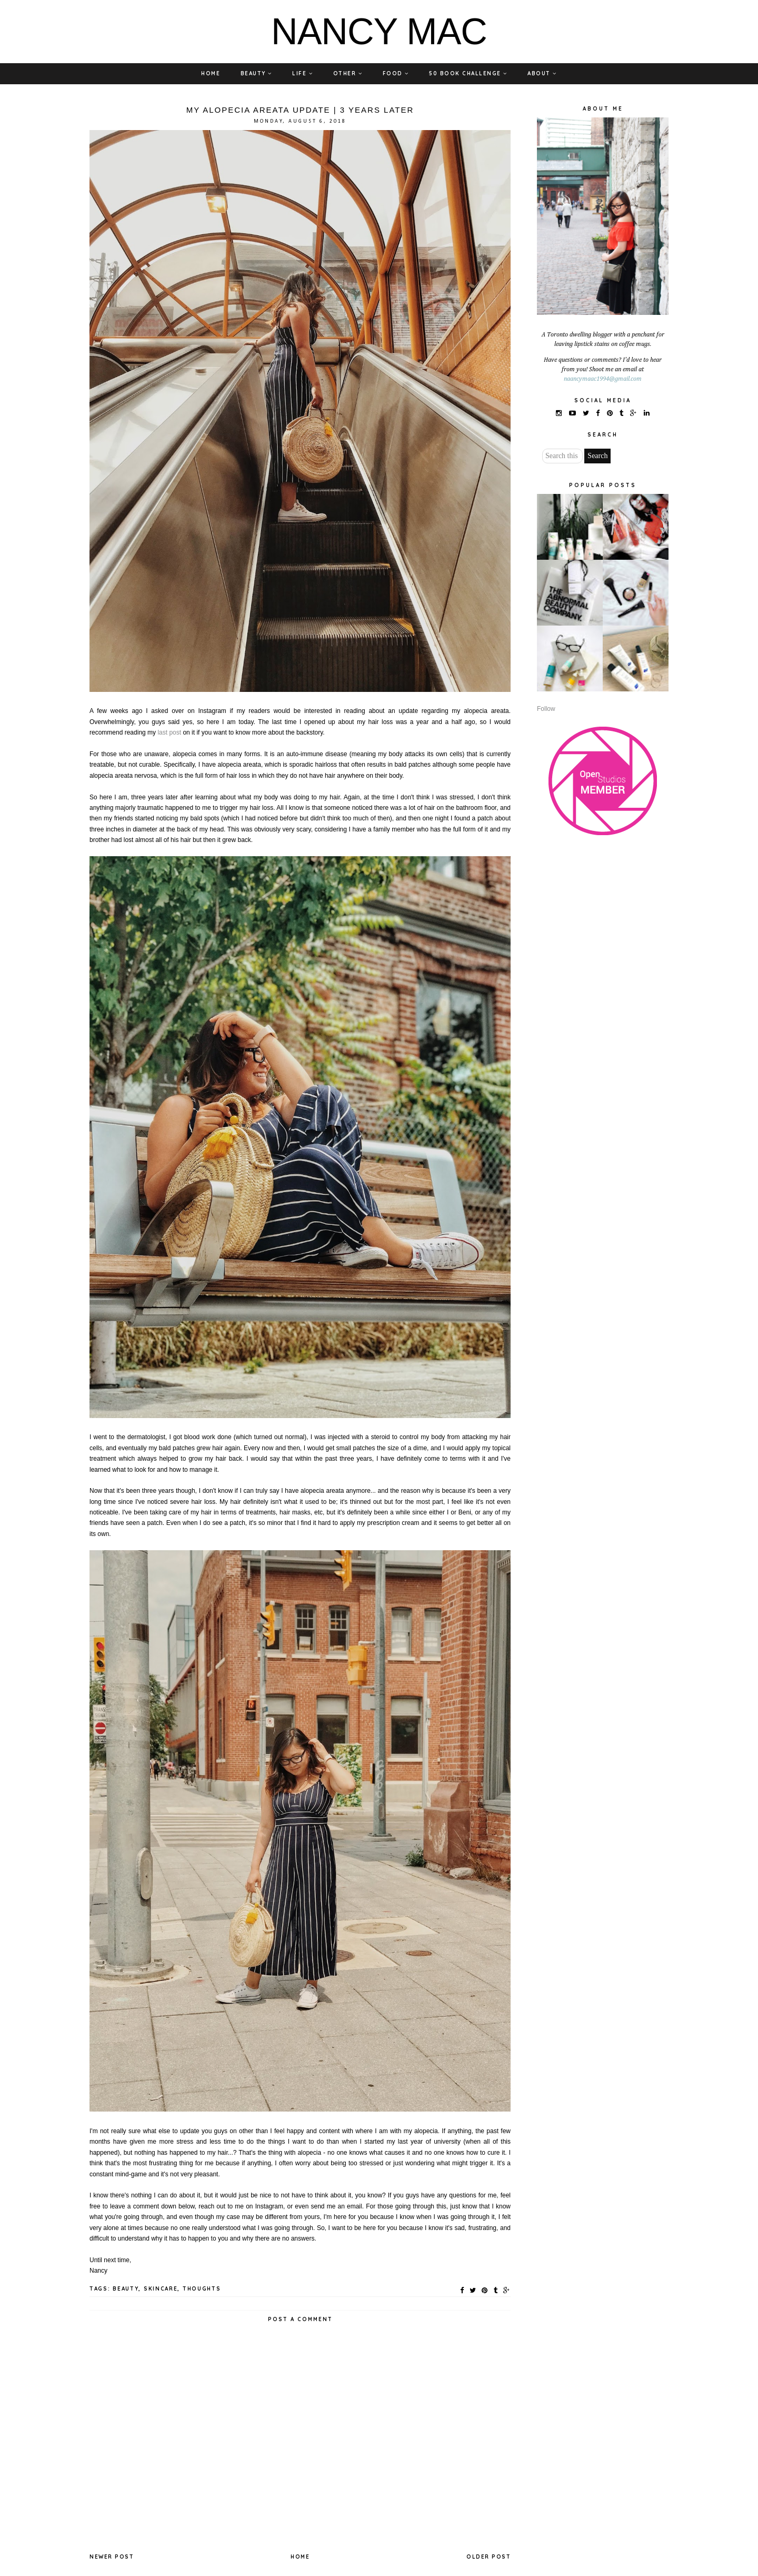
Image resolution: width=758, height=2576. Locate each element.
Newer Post (111, 2556)
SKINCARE (161, 2288)
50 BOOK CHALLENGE (468, 73)
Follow (546, 708)
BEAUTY (256, 73)
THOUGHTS (202, 2288)
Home (300, 2556)
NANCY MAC (379, 31)
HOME (210, 73)
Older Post (488, 2556)
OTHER (348, 73)
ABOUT (542, 73)
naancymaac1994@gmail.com (603, 379)
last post (169, 732)
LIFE (302, 73)
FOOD (396, 73)
